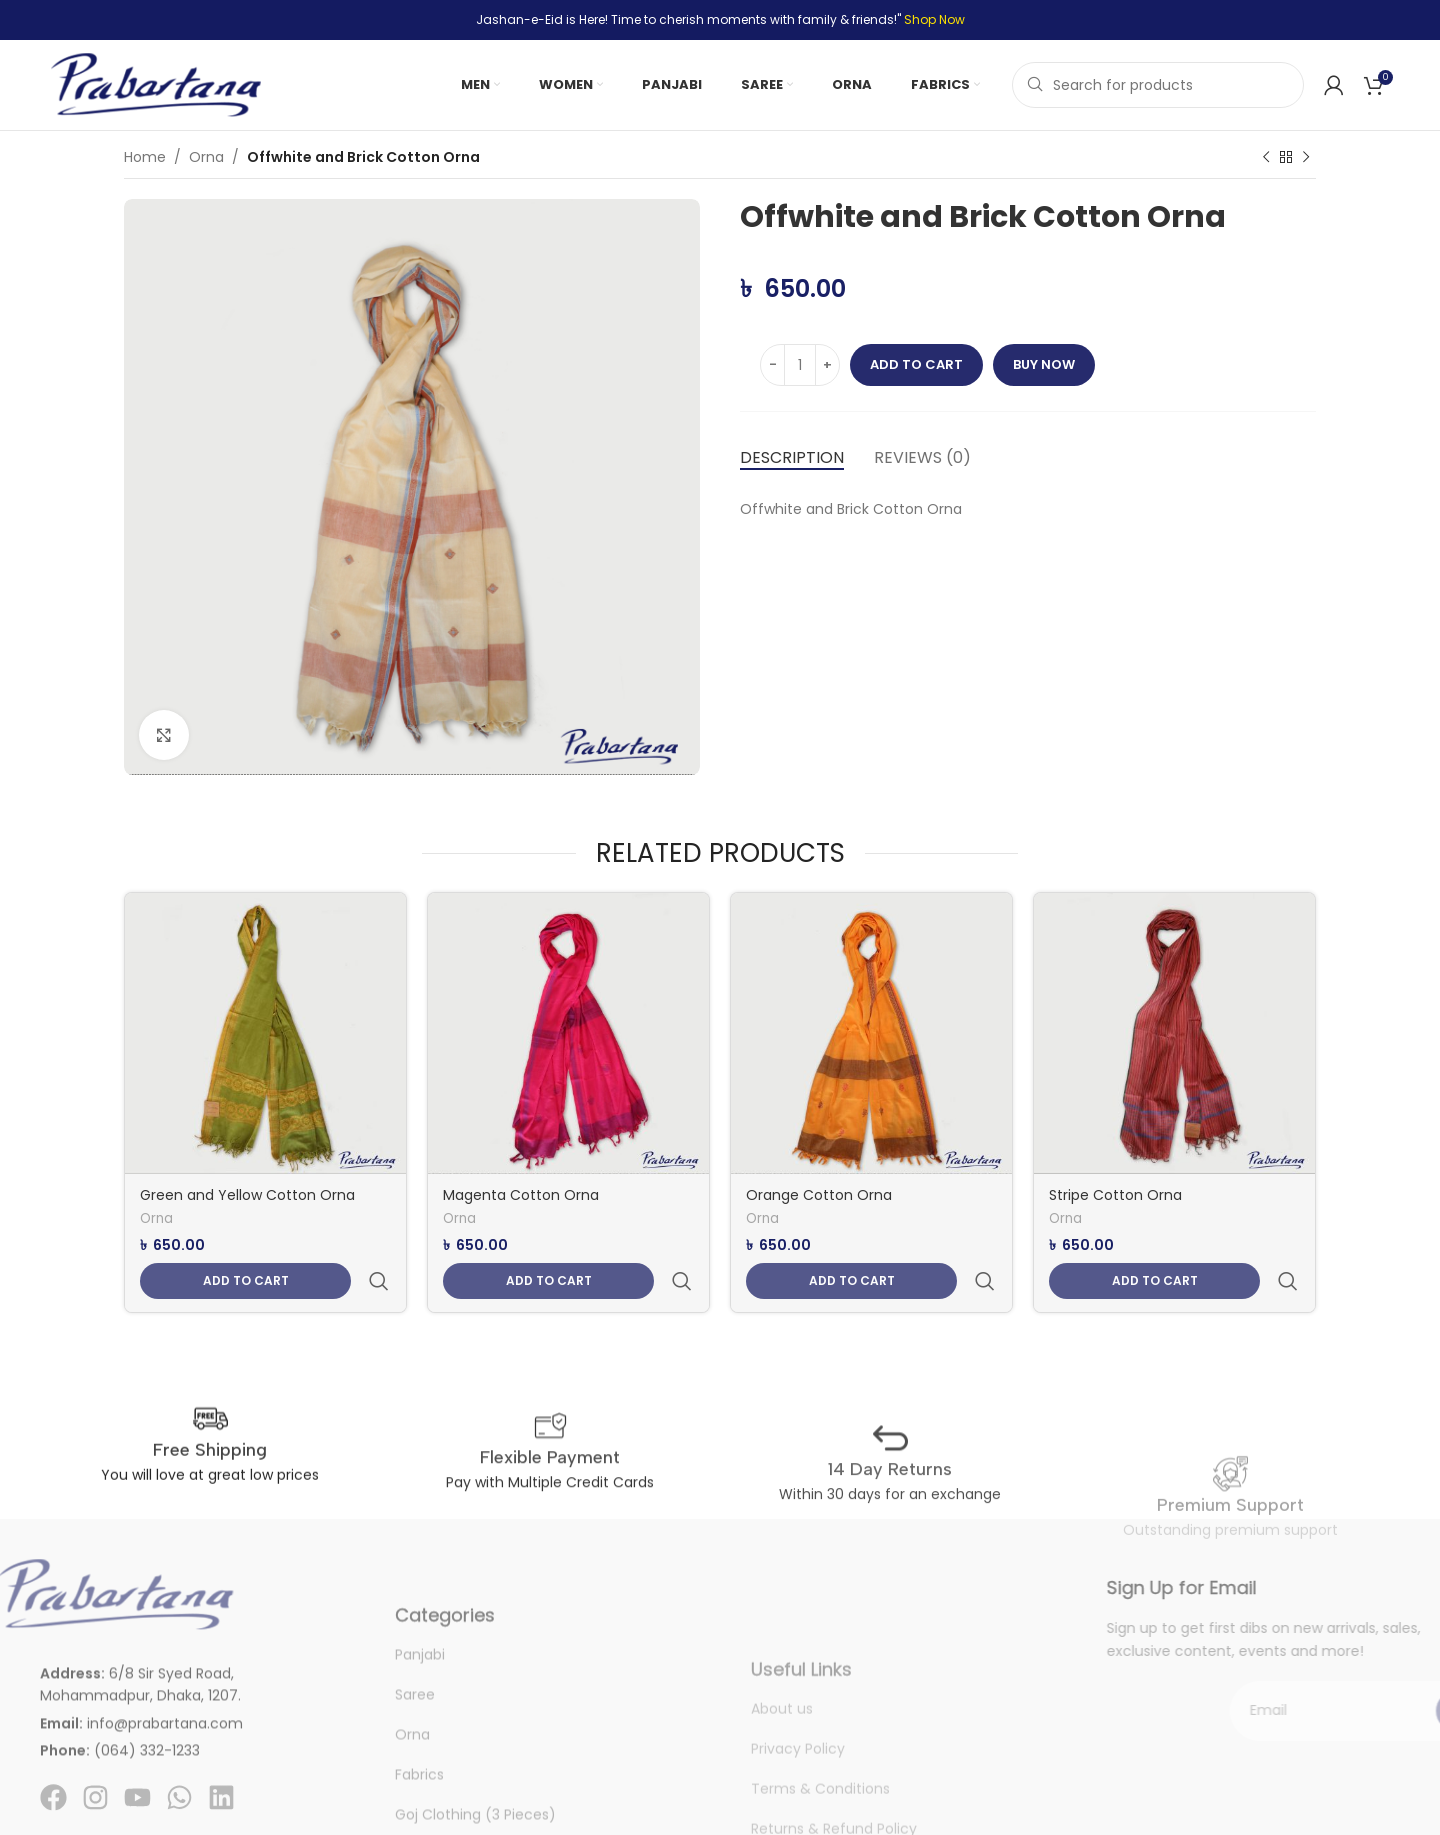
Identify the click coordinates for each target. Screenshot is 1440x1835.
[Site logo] (156, 84)
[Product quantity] (800, 365)
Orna (206, 157)
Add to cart (916, 364)
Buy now (1044, 364)
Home (145, 157)
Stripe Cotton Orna (1115, 1195)
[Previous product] (1266, 158)
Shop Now (934, 19)
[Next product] (1306, 158)
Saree (415, 1769)
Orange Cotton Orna (819, 1195)
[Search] (1158, 85)
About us (782, 1771)
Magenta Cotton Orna (521, 1195)
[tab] (792, 457)
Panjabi (420, 1729)
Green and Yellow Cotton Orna (247, 1195)
